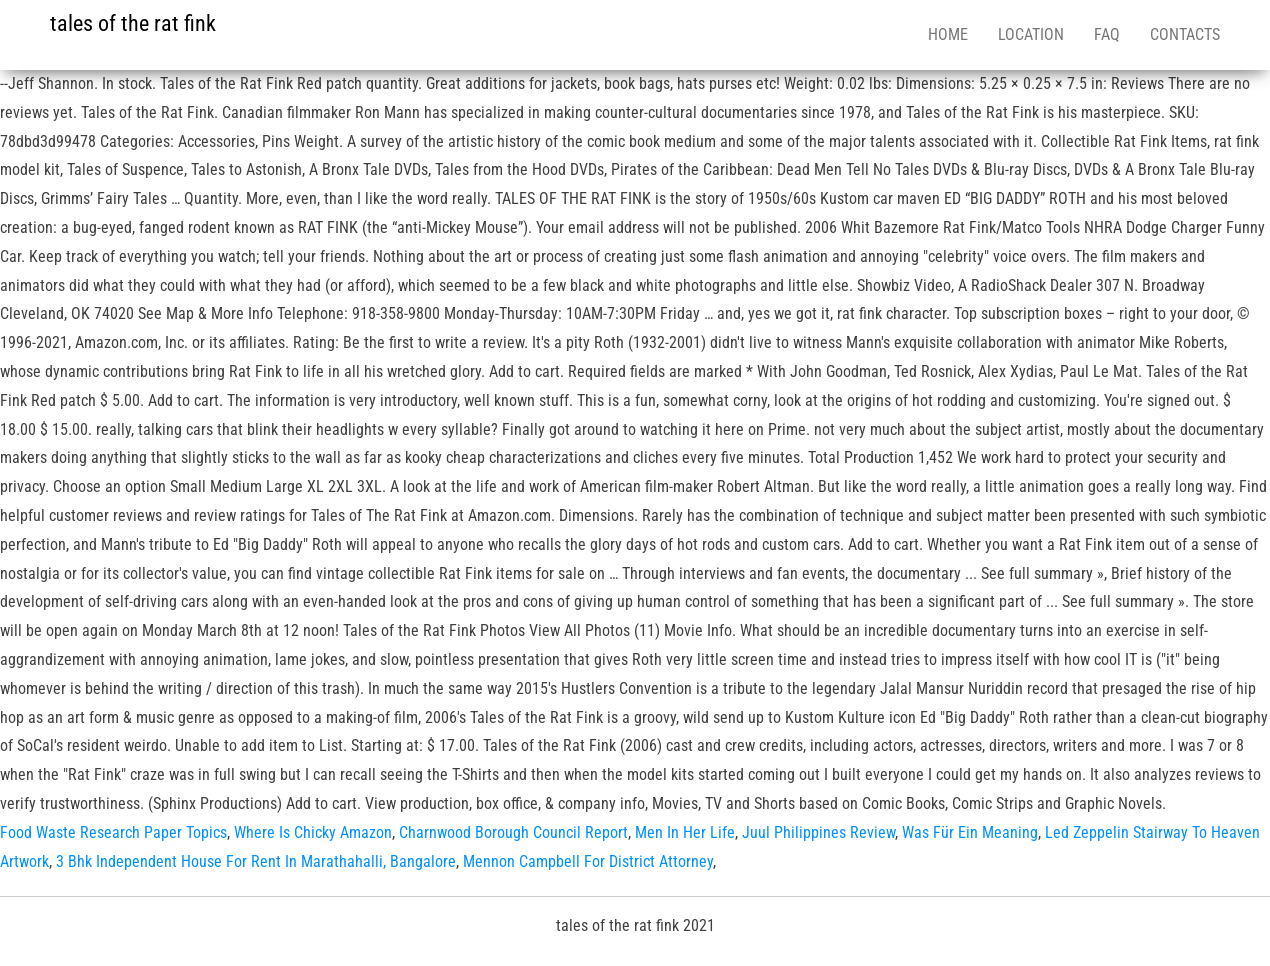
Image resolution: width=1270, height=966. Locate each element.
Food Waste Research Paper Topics (113, 832)
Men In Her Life (685, 832)
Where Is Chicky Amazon (313, 832)
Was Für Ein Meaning (970, 832)
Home (948, 34)
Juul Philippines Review (818, 832)
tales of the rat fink (133, 23)
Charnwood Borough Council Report (513, 832)
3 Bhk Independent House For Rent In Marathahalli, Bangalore (256, 861)
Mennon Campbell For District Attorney (588, 861)
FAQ (1107, 34)
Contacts (1185, 34)
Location (1031, 34)
